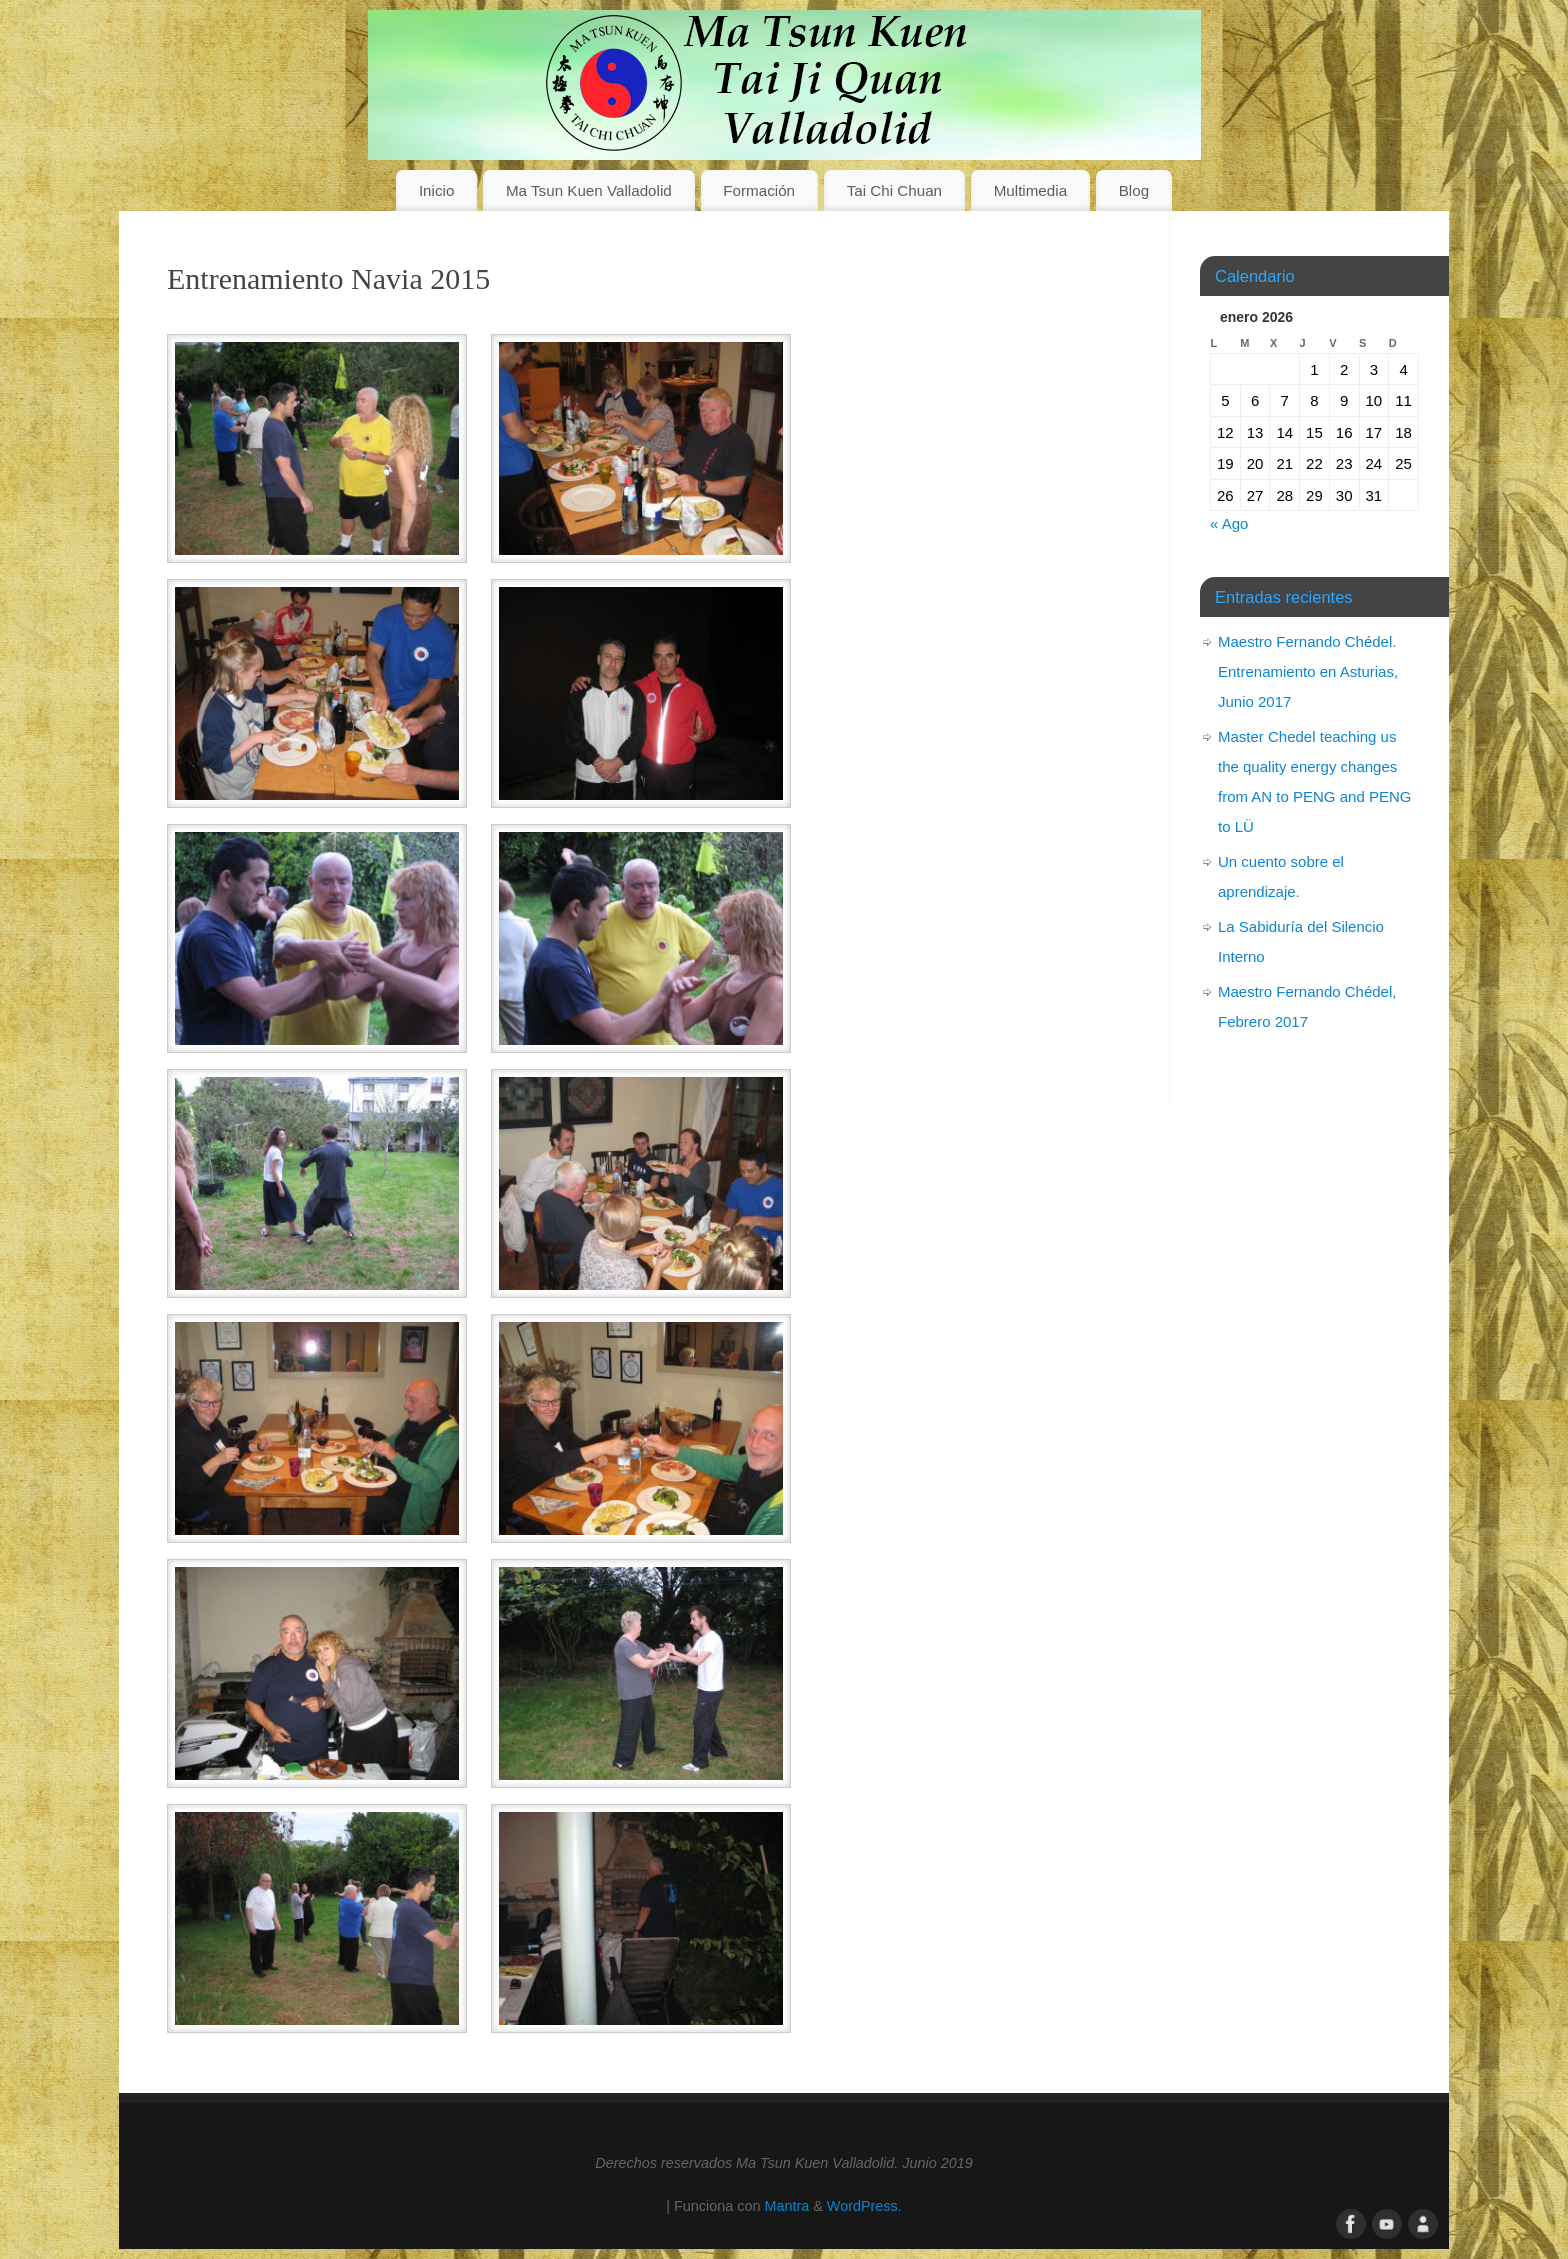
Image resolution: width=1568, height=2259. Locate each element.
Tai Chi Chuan (894, 190)
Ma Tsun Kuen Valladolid (589, 190)
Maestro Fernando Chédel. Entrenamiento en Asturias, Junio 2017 (1308, 671)
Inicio (436, 190)
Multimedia (1030, 190)
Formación (759, 190)
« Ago (1229, 523)
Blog (1134, 190)
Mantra (786, 2206)
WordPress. (864, 2206)
